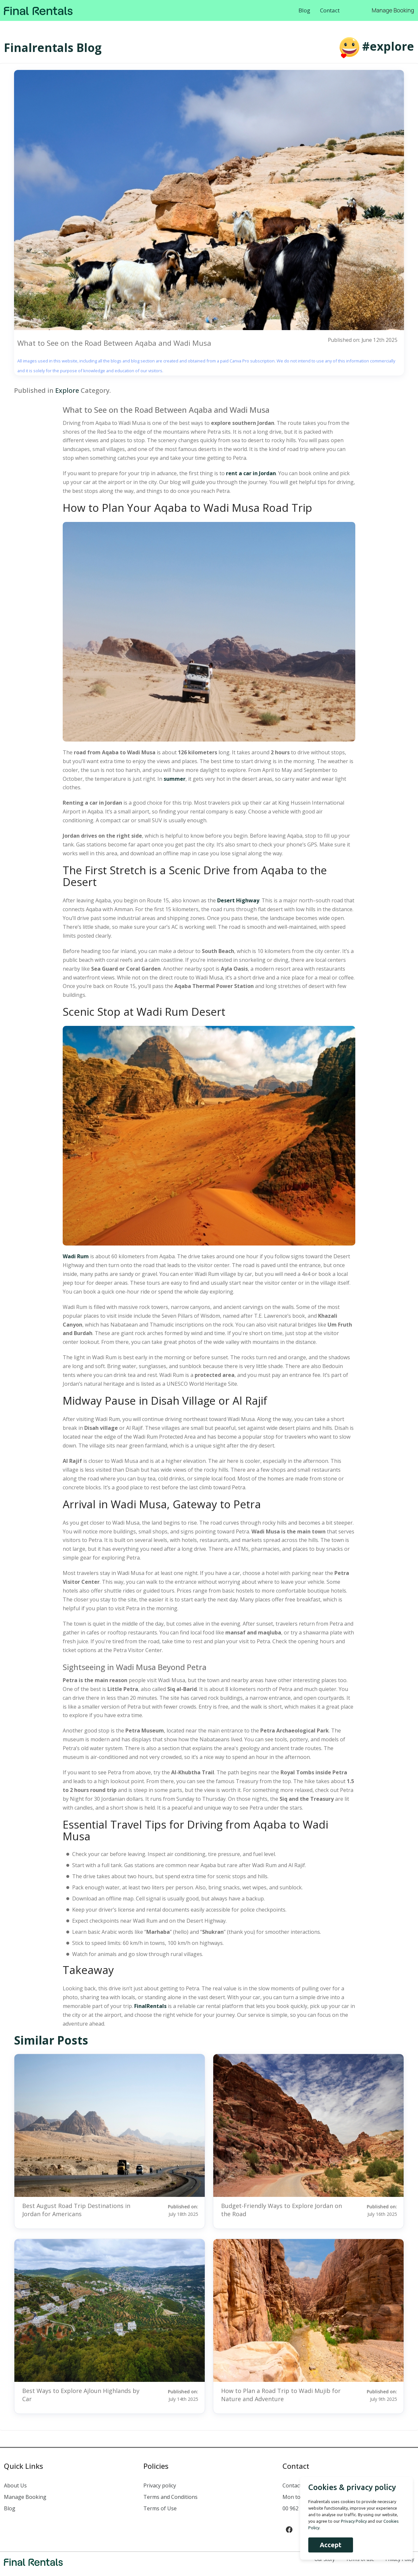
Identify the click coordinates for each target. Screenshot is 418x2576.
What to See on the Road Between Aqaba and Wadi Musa (114, 343)
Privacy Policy (399, 2559)
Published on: (173, 2210)
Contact (330, 10)
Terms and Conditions (170, 2497)
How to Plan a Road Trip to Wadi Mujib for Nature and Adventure (281, 2395)
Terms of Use (160, 2508)
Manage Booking (393, 10)
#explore (388, 46)
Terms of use (360, 2559)
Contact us (295, 2485)
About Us (15, 2485)
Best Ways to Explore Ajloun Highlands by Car (80, 2395)
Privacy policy (159, 2485)
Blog (304, 10)
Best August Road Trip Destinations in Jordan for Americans (76, 2210)
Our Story (324, 2559)
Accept (329, 2545)
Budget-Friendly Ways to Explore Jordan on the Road (281, 2210)
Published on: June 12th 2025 (362, 339)
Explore (67, 390)
